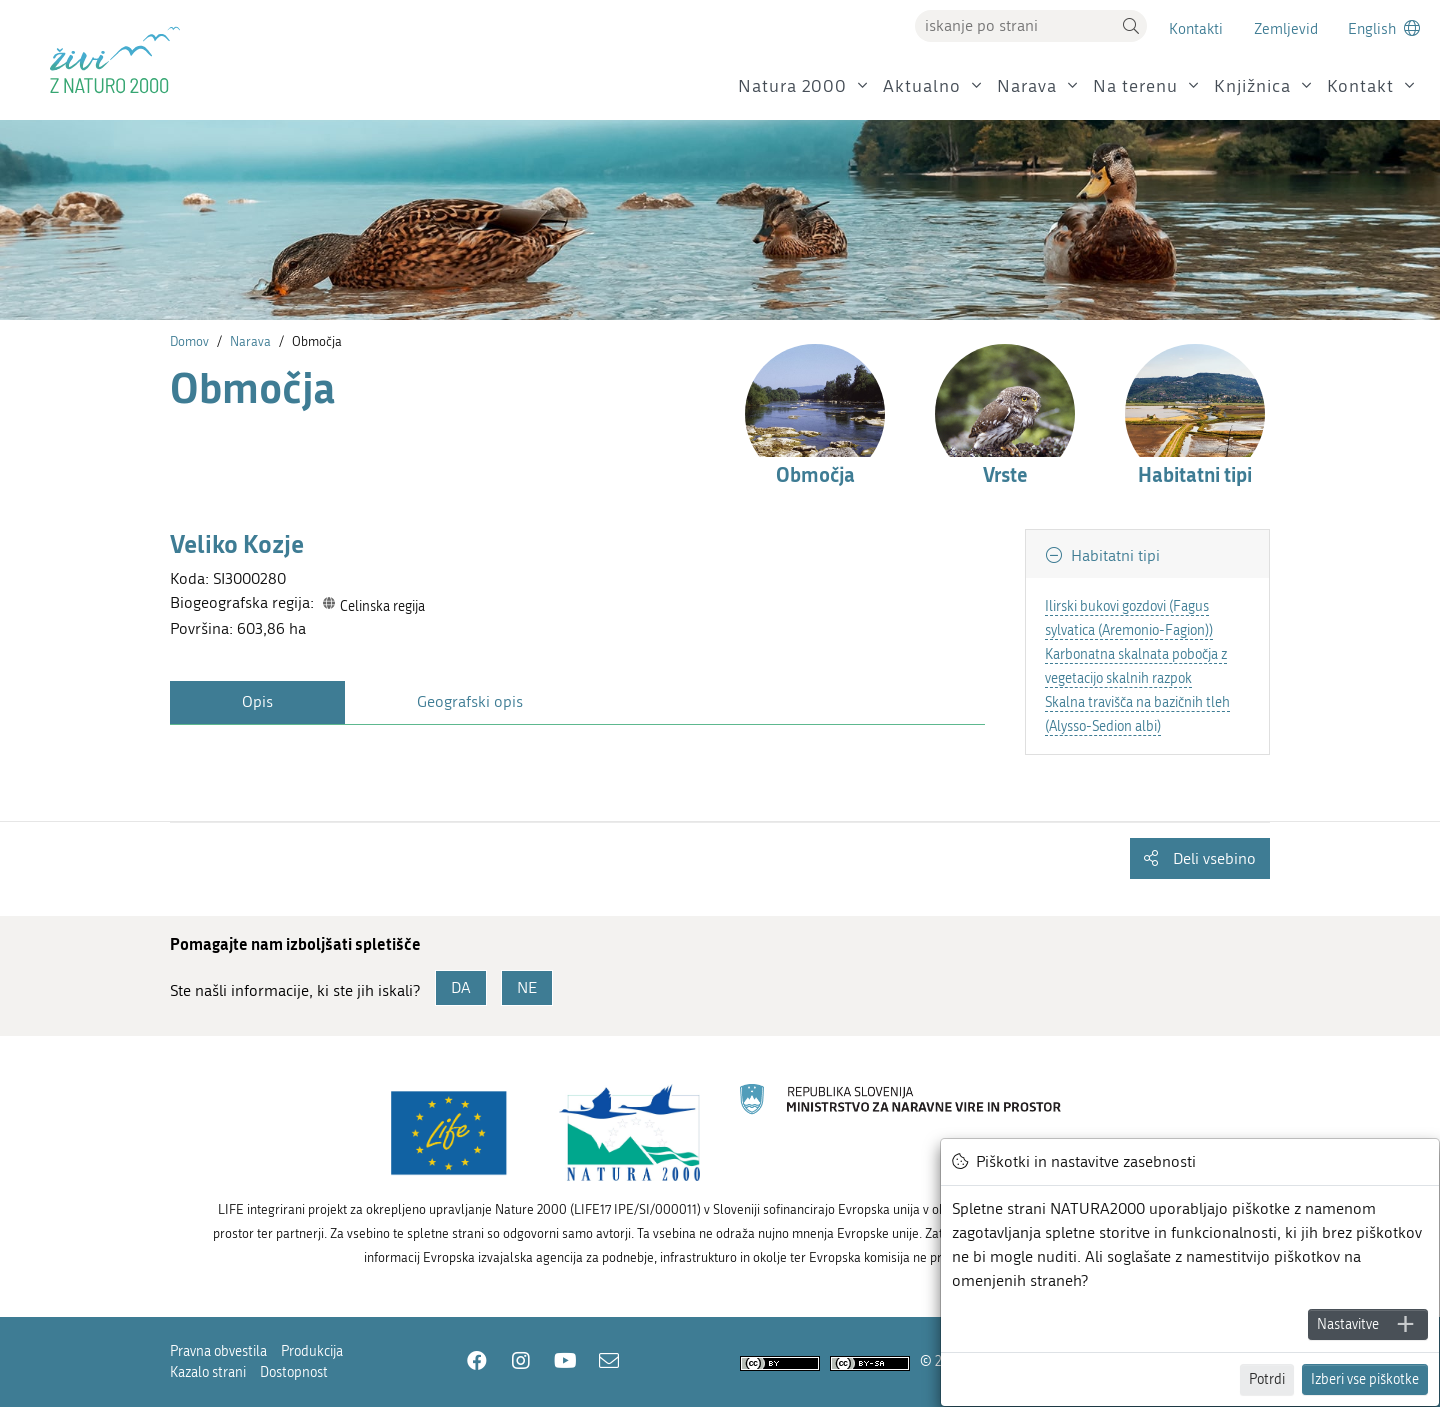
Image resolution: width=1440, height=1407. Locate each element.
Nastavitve (1348, 1324)
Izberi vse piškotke (1365, 1379)
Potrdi (1267, 1379)
